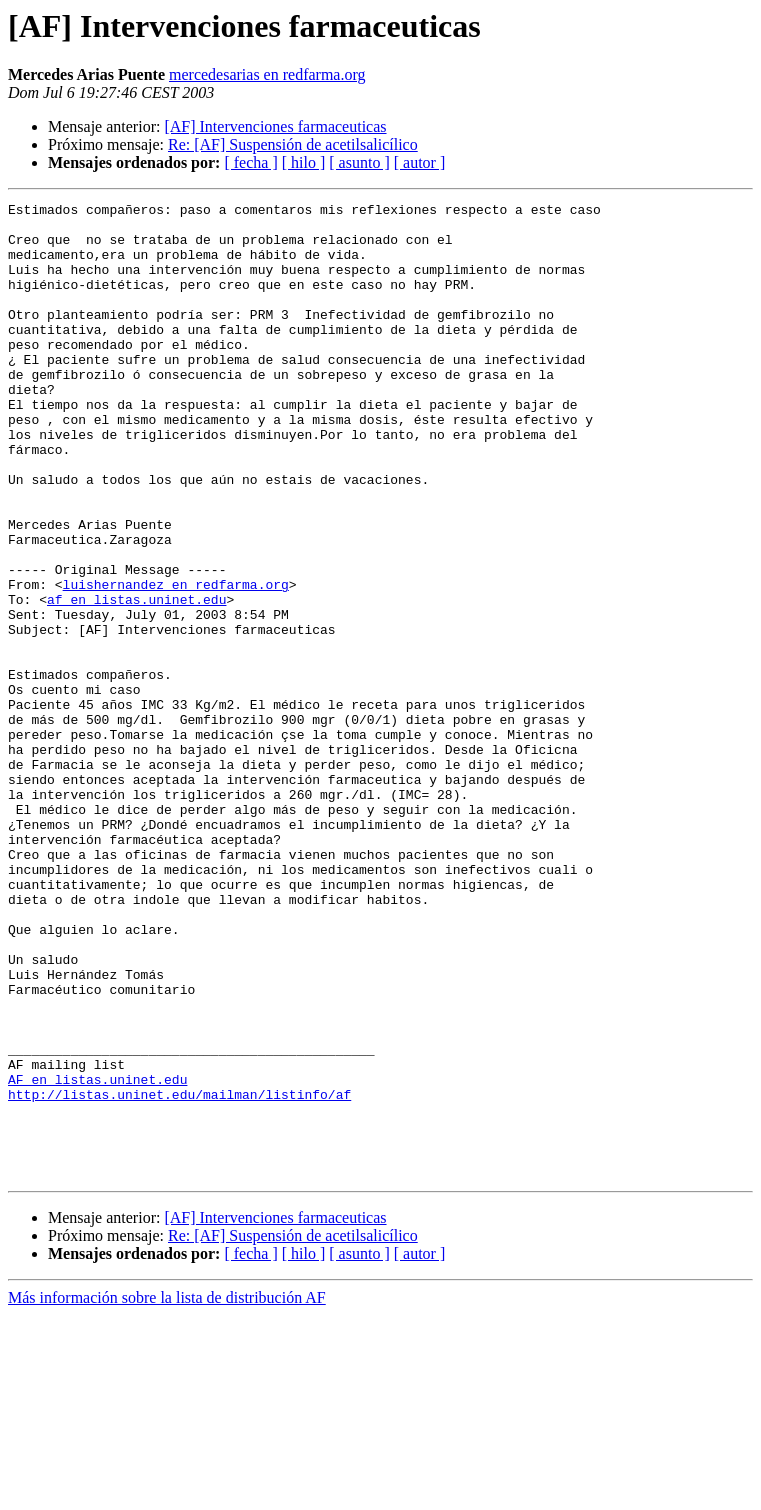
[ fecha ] (250, 162)
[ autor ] (420, 162)
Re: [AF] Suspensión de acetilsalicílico (293, 144)
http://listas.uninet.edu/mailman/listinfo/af (179, 1274)
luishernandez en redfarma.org (176, 662)
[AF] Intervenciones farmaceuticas (275, 126)
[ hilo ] (304, 162)
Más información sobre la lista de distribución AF (167, 1492)
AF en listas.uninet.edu (97, 1256)
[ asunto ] (359, 162)
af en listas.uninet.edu (136, 680)
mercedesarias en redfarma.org (267, 74)
